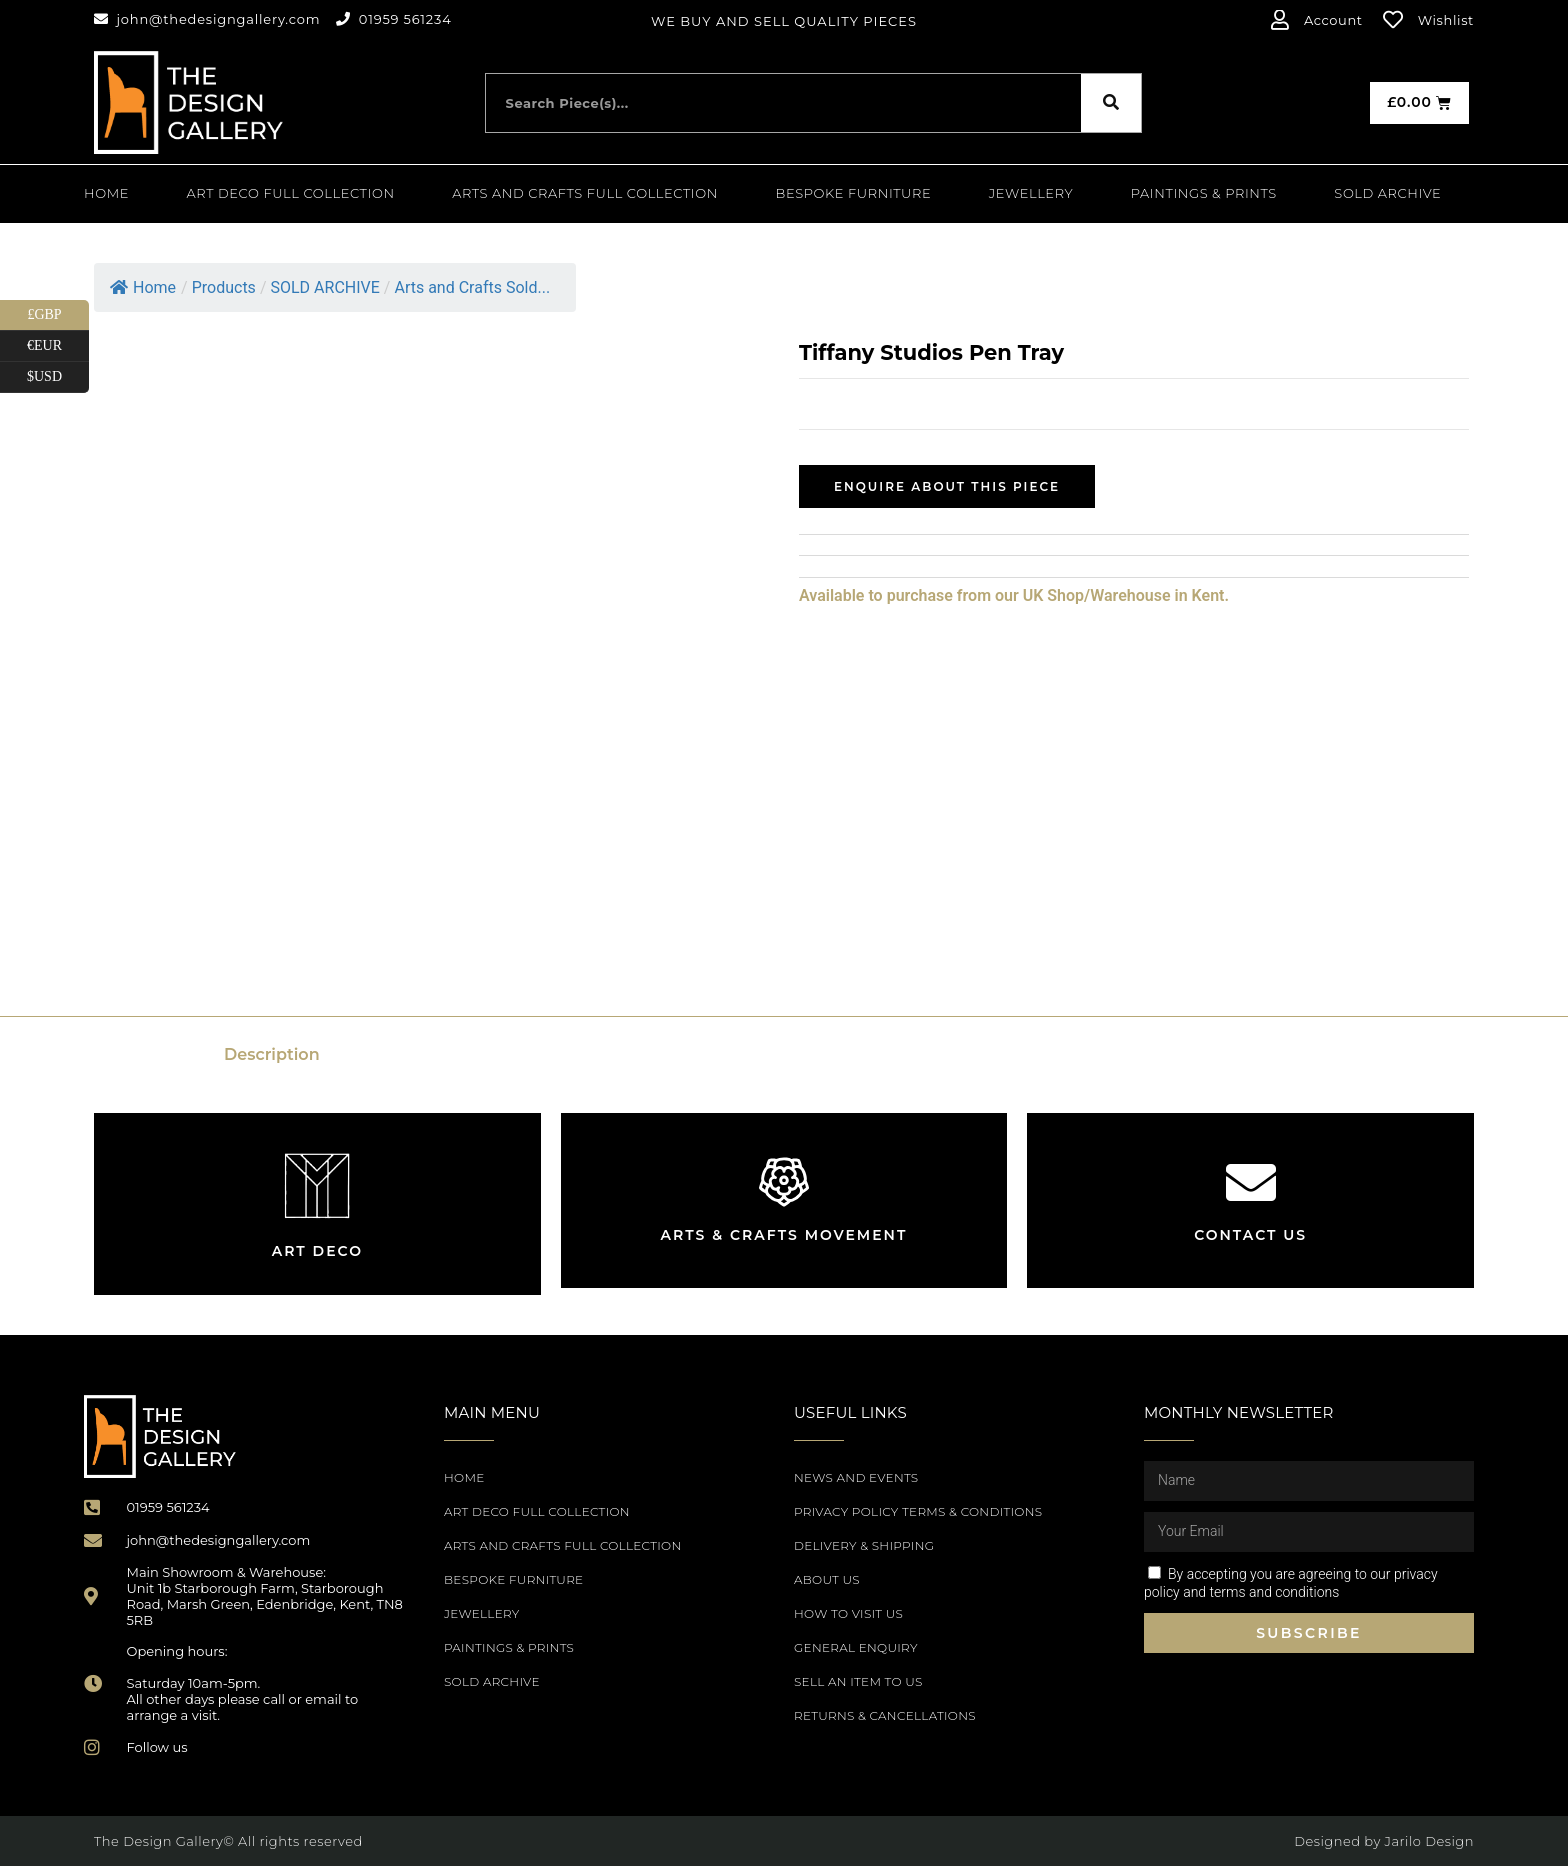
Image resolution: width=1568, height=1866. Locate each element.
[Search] (1111, 103)
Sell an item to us (858, 1681)
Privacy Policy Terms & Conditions (918, 1511)
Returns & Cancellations (885, 1715)
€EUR (58, 346)
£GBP (58, 315)
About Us (827, 1579)
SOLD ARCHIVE (1387, 193)
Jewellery (1031, 193)
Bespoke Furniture (854, 193)
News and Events (856, 1477)
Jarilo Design (1429, 1841)
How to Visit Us (848, 1613)
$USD (58, 377)
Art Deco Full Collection (291, 193)
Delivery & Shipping (864, 1545)
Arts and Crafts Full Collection (585, 193)
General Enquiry (856, 1647)
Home (106, 193)
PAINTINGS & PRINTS (1204, 193)
